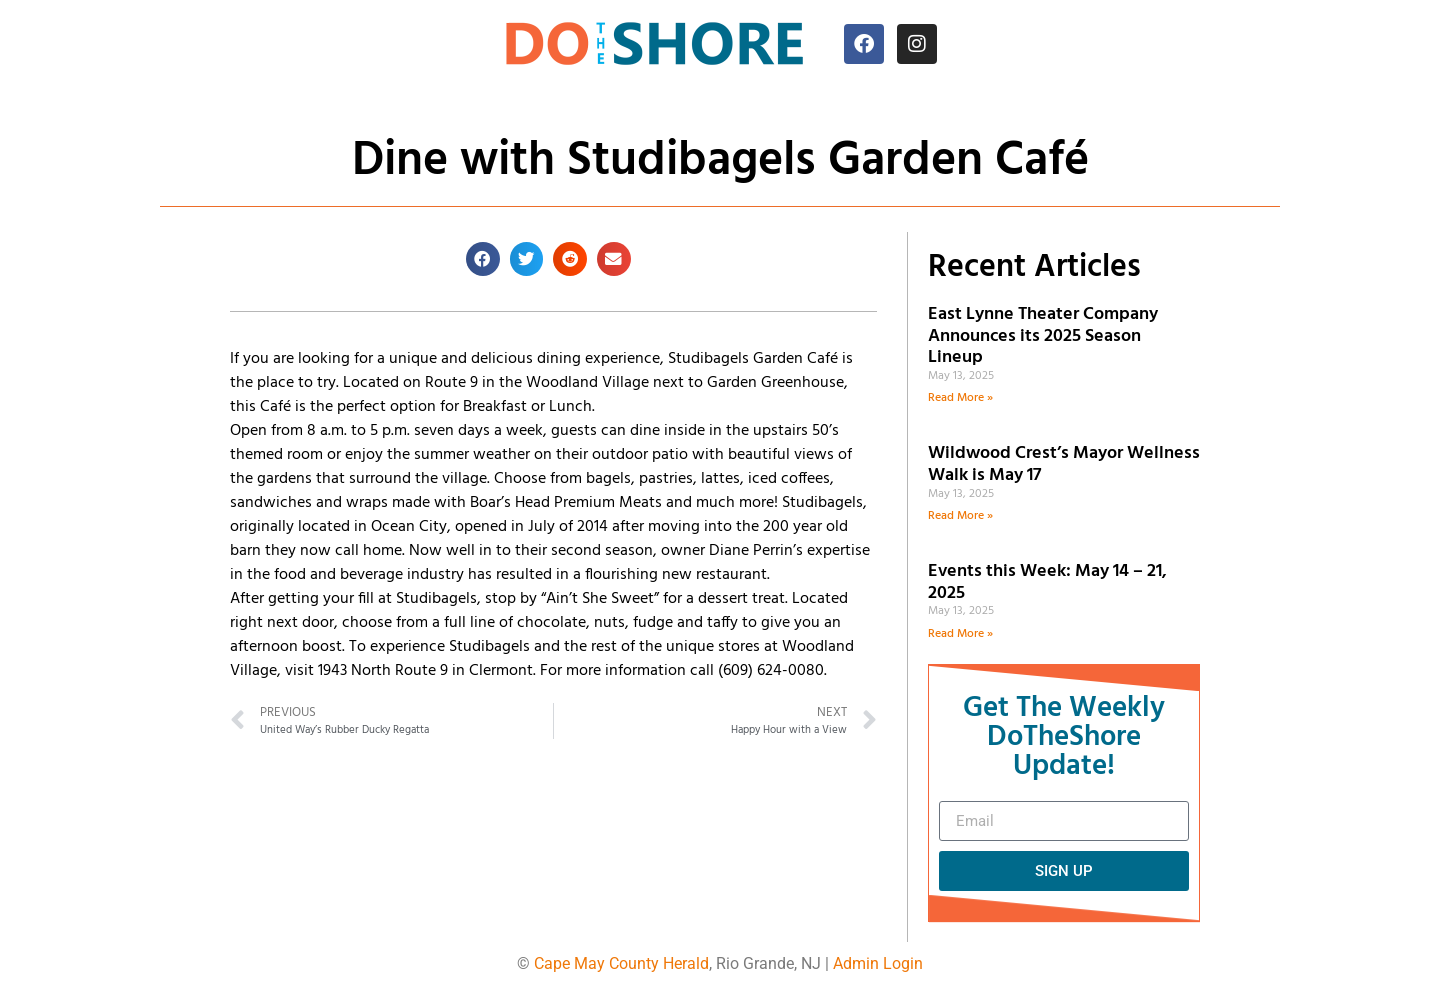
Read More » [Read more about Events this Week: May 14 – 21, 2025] (960, 634)
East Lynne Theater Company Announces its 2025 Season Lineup (1043, 336)
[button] (483, 259)
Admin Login (878, 963)
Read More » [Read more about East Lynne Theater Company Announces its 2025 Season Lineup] (960, 398)
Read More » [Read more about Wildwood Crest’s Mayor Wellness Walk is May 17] (960, 516)
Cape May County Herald (621, 963)
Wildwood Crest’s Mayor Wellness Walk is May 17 (1064, 464)
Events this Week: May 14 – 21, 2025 (1047, 582)
